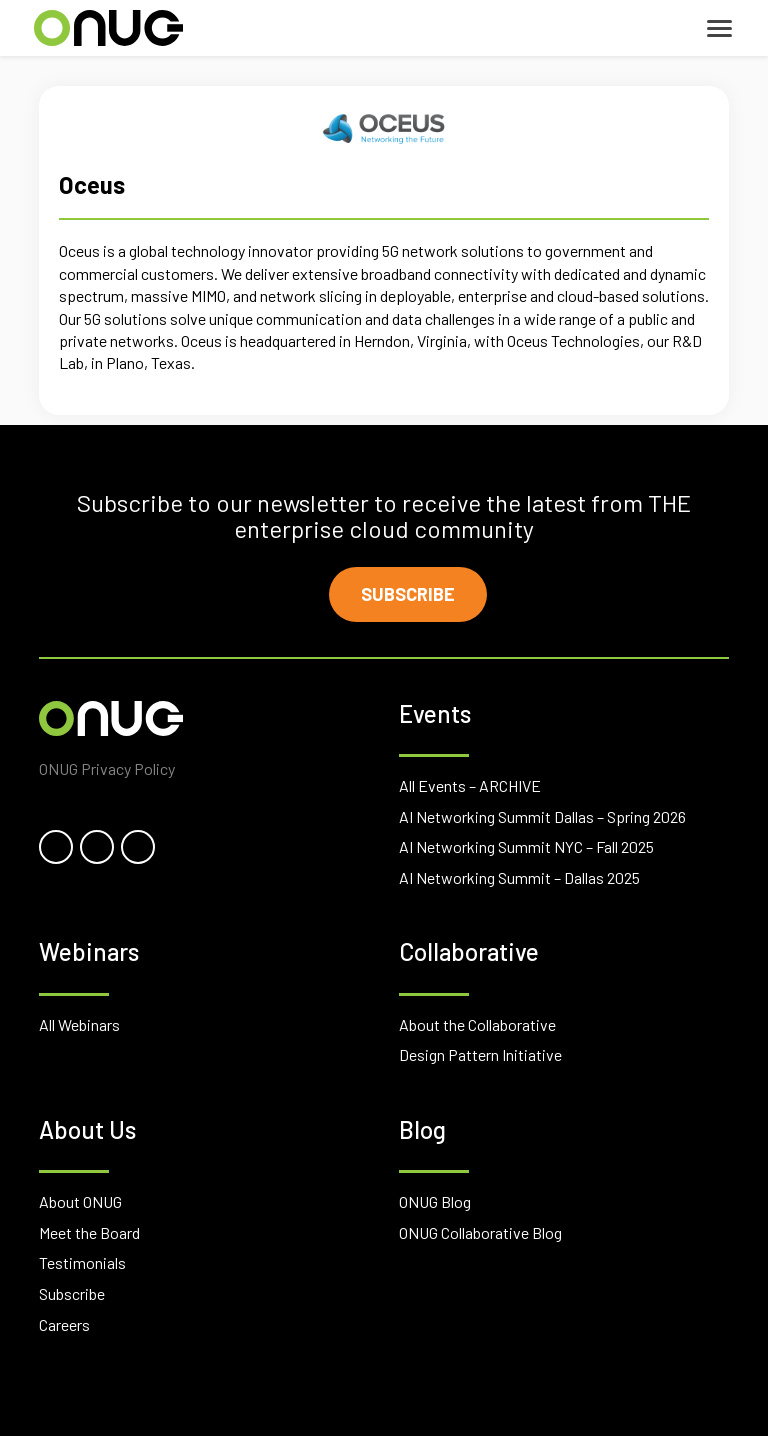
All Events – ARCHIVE (470, 785)
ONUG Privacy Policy (107, 768)
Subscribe (408, 594)
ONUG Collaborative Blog (480, 1232)
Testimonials (82, 1262)
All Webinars (79, 1024)
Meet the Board (89, 1232)
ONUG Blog (435, 1201)
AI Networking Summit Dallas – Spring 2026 (542, 816)
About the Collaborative (477, 1024)
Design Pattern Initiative (480, 1054)
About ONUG (80, 1201)
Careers (64, 1324)
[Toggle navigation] (719, 28)
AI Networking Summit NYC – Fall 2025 (526, 846)
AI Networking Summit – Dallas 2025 (519, 877)
